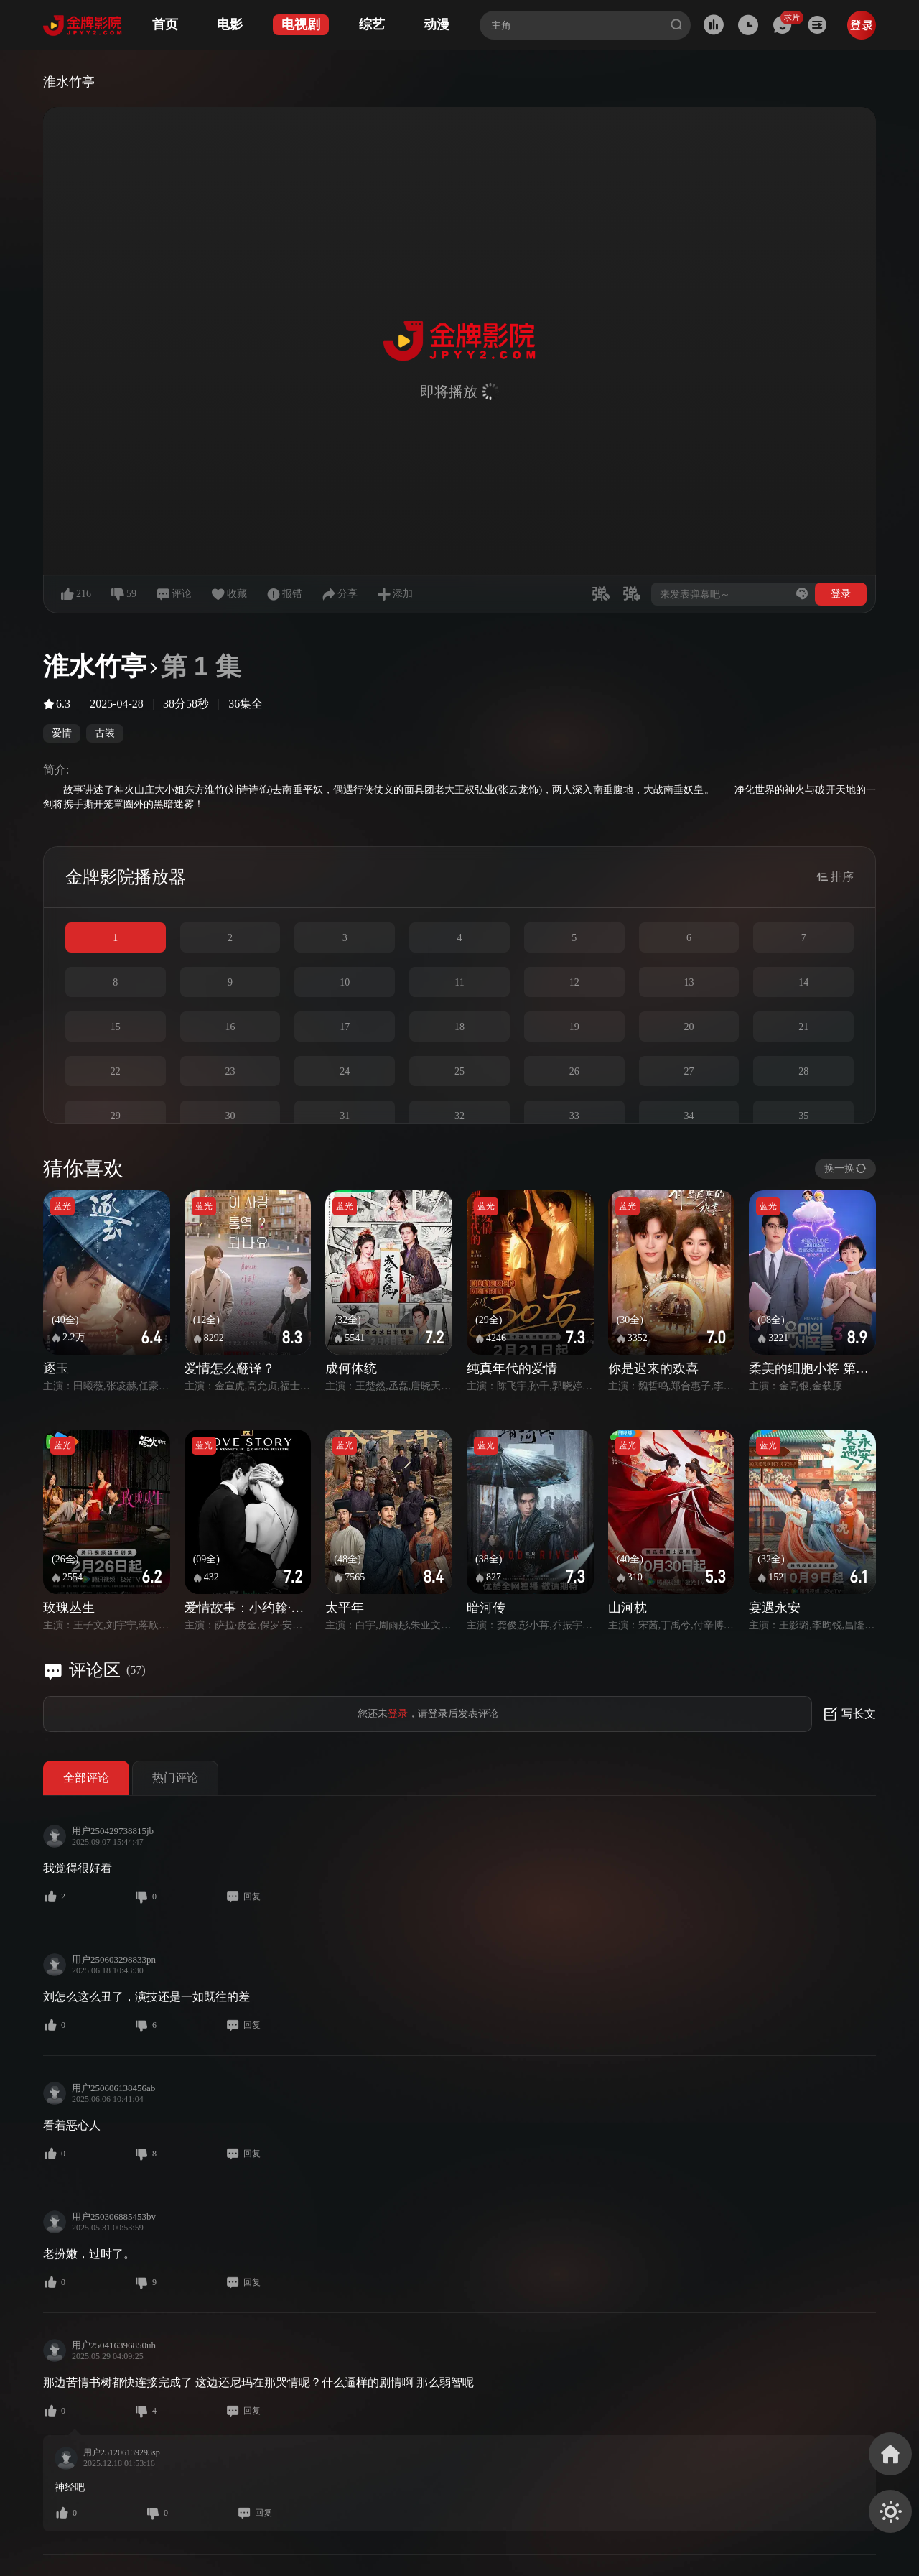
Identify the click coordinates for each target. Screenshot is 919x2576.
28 (803, 1071)
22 (116, 1071)
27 (689, 1071)
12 (574, 982)
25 (459, 1071)
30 (230, 1116)
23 (230, 1071)
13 (689, 982)
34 (689, 1116)
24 (345, 1071)
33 (574, 1116)
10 (345, 982)
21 (803, 1026)
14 (803, 982)
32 (459, 1116)
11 (459, 982)
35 (803, 1116)
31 (345, 1116)
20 (689, 1026)
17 (345, 1026)
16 (230, 1026)
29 (116, 1116)
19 (574, 1026)
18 (459, 1026)
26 (574, 1071)
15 (116, 1026)
